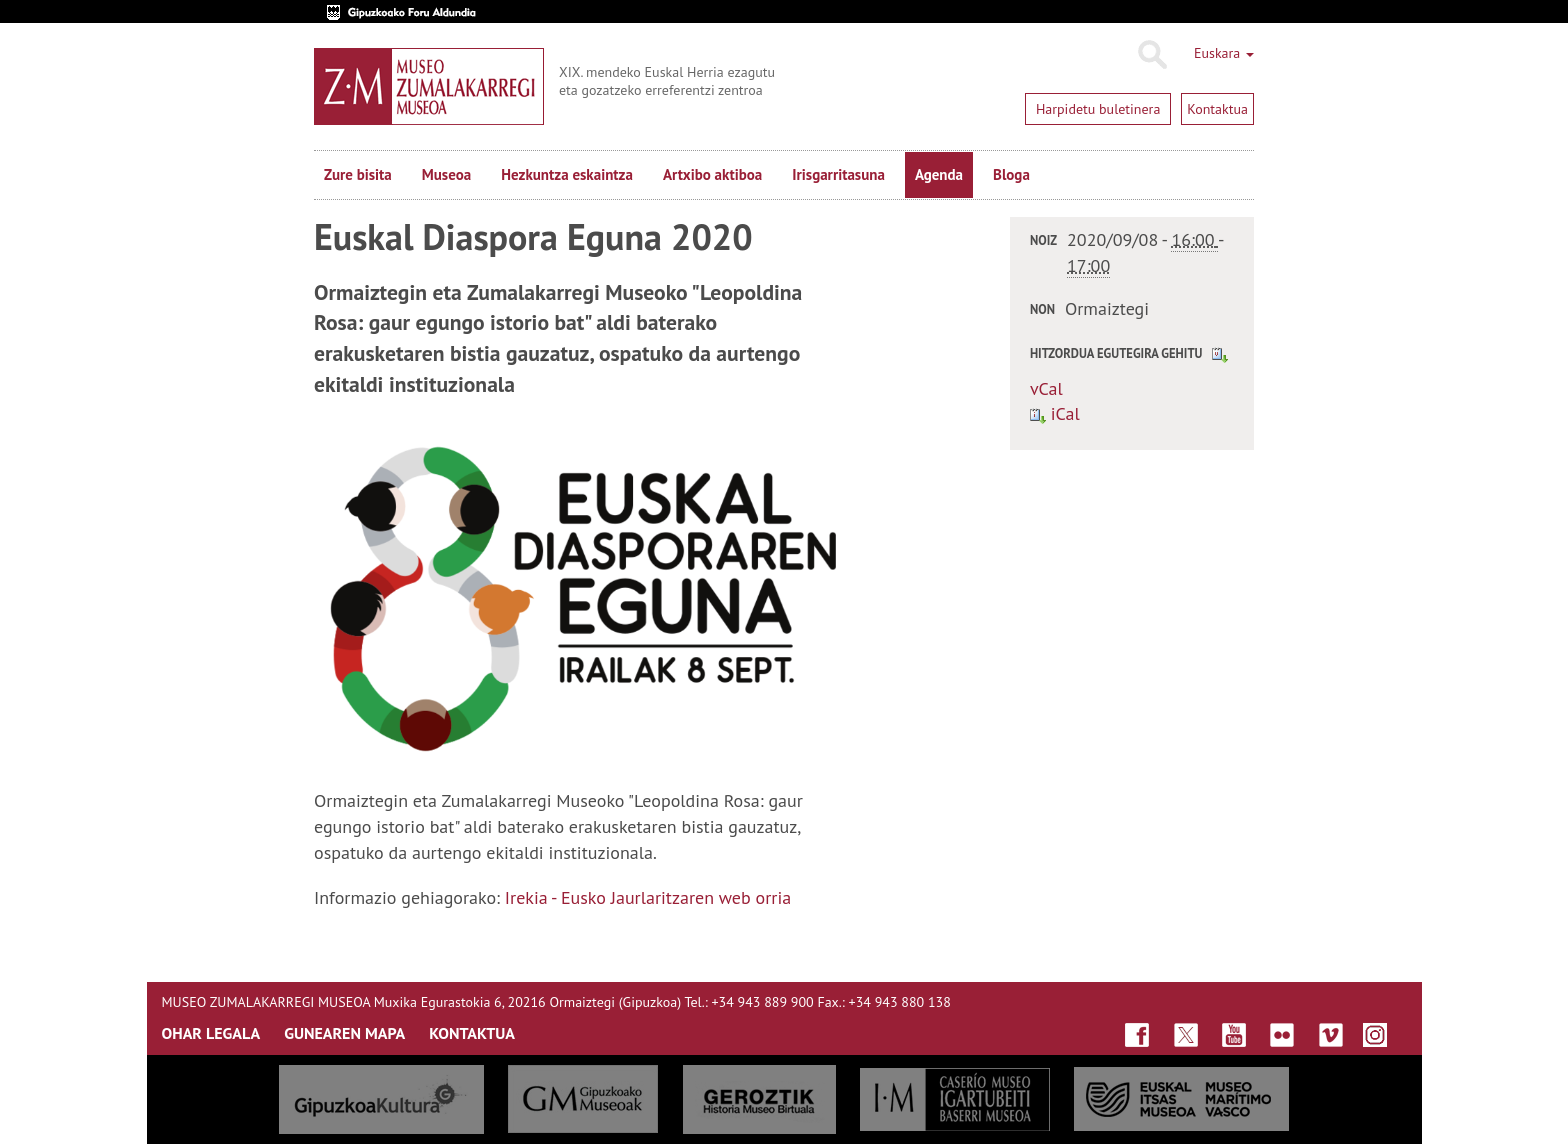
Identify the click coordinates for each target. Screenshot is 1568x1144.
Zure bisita (358, 174)
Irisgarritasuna (838, 174)
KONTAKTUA (472, 1033)
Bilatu (1151, 55)
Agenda (939, 174)
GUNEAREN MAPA (344, 1033)
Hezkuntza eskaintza (567, 174)
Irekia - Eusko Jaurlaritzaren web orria (648, 897)
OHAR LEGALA (211, 1033)
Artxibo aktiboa (712, 174)
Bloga (1011, 174)
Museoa (446, 174)
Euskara (1224, 53)
